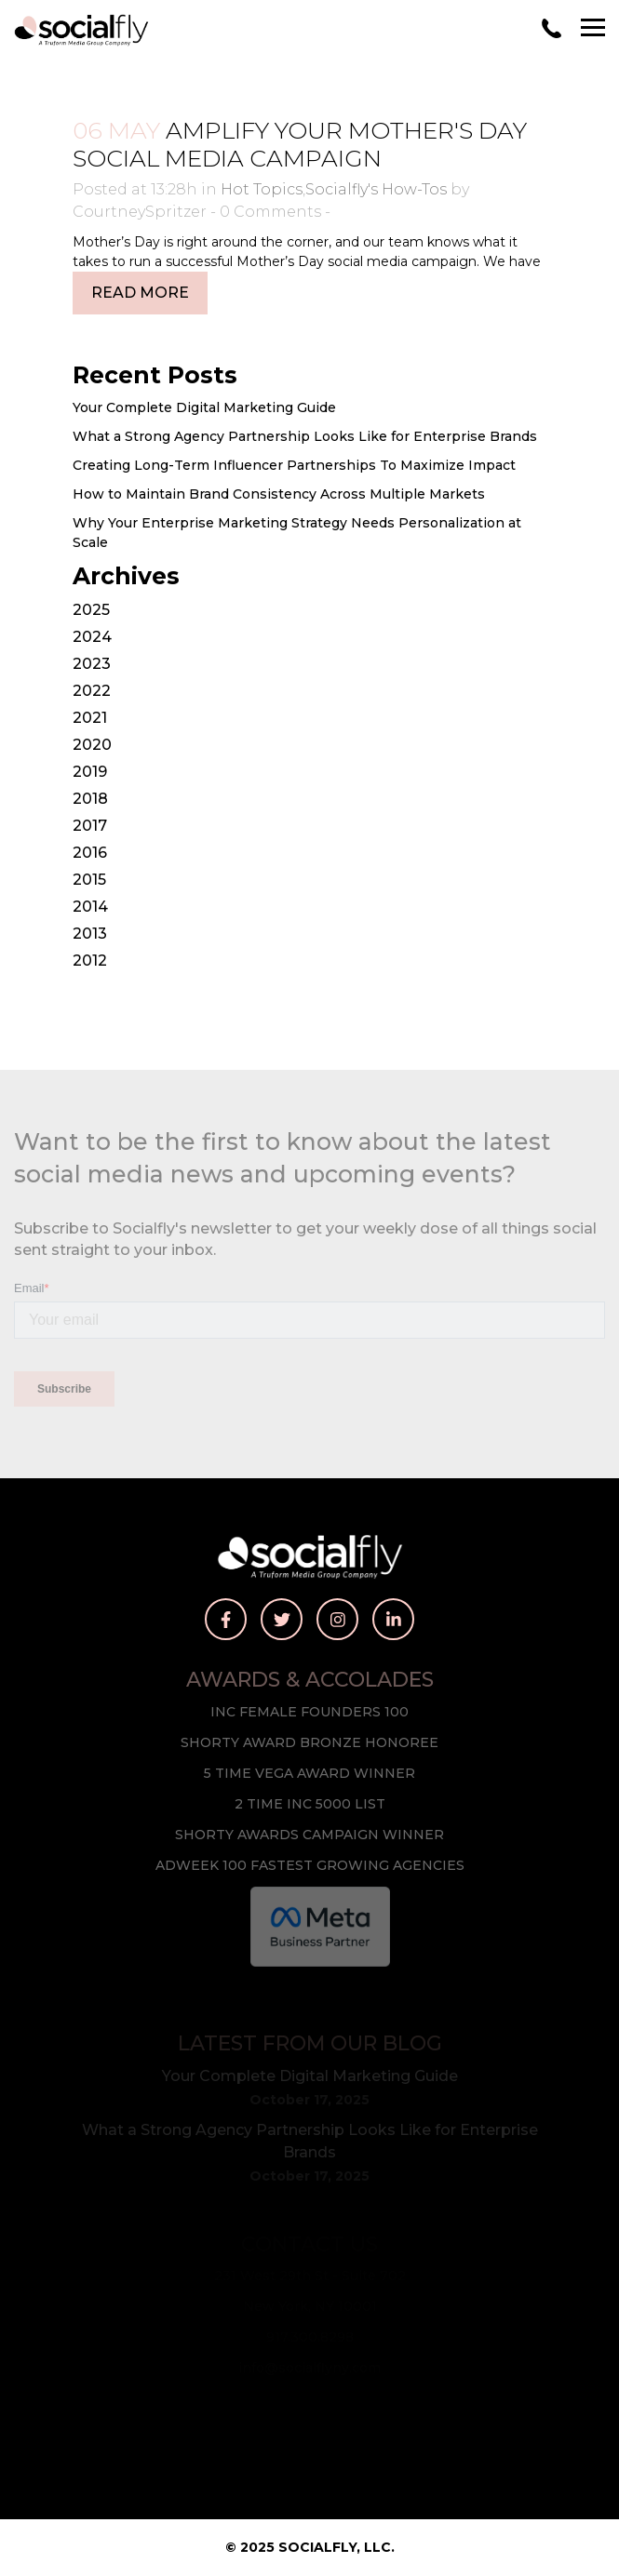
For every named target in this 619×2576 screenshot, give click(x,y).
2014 (90, 906)
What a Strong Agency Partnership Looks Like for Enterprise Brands (305, 436)
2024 (92, 637)
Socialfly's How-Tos (376, 189)
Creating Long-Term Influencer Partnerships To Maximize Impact (294, 465)
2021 (90, 718)
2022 (92, 691)
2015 (89, 879)
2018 (90, 799)
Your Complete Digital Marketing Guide (204, 407)
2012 (90, 960)
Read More (140, 292)
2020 (92, 745)
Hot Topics (262, 189)
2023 (92, 664)
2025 (91, 610)
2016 (90, 852)
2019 (90, 772)
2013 (90, 933)
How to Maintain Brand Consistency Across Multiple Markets (279, 494)
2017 (90, 825)
